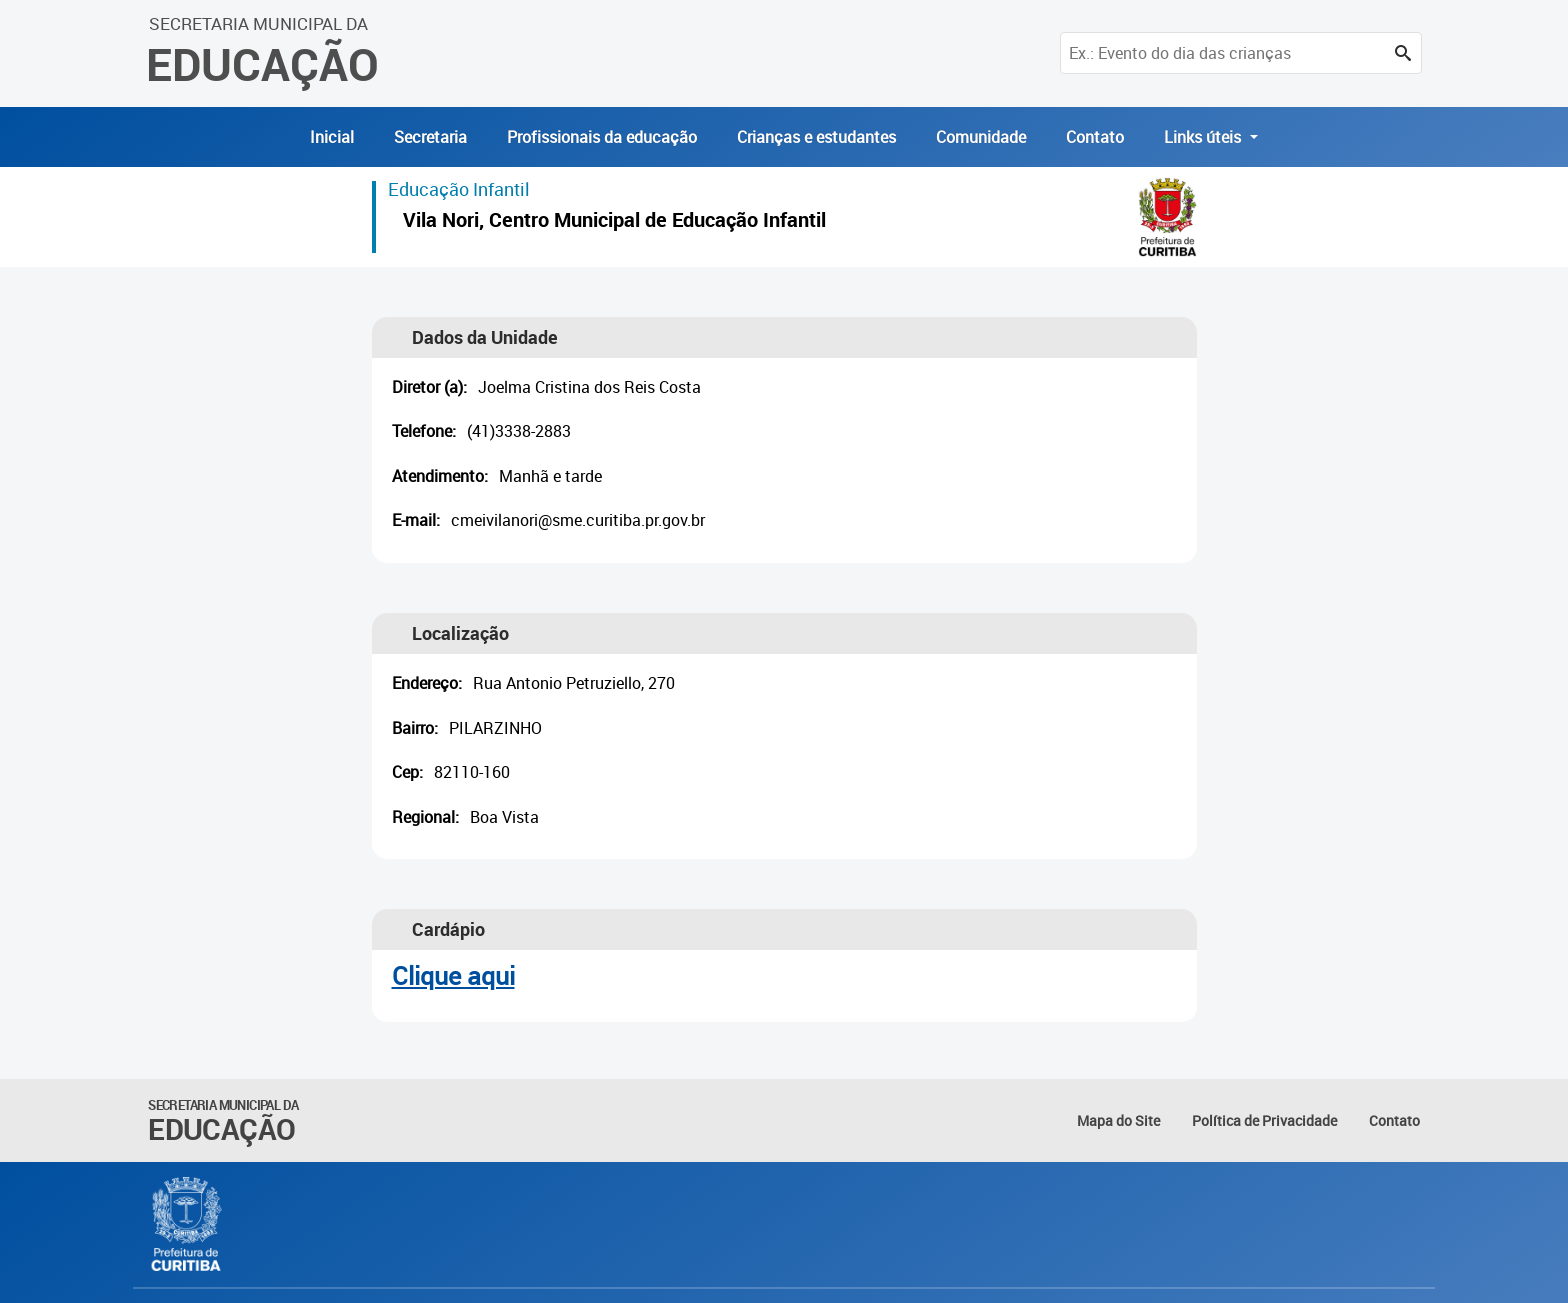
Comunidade (981, 137)
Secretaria (430, 137)
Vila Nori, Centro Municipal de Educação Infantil (614, 222)
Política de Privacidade (1264, 1120)
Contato (1095, 137)
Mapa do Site (1118, 1120)
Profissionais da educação (602, 137)
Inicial (332, 137)
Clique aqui (453, 975)
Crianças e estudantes (816, 137)
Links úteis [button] (1204, 137)
